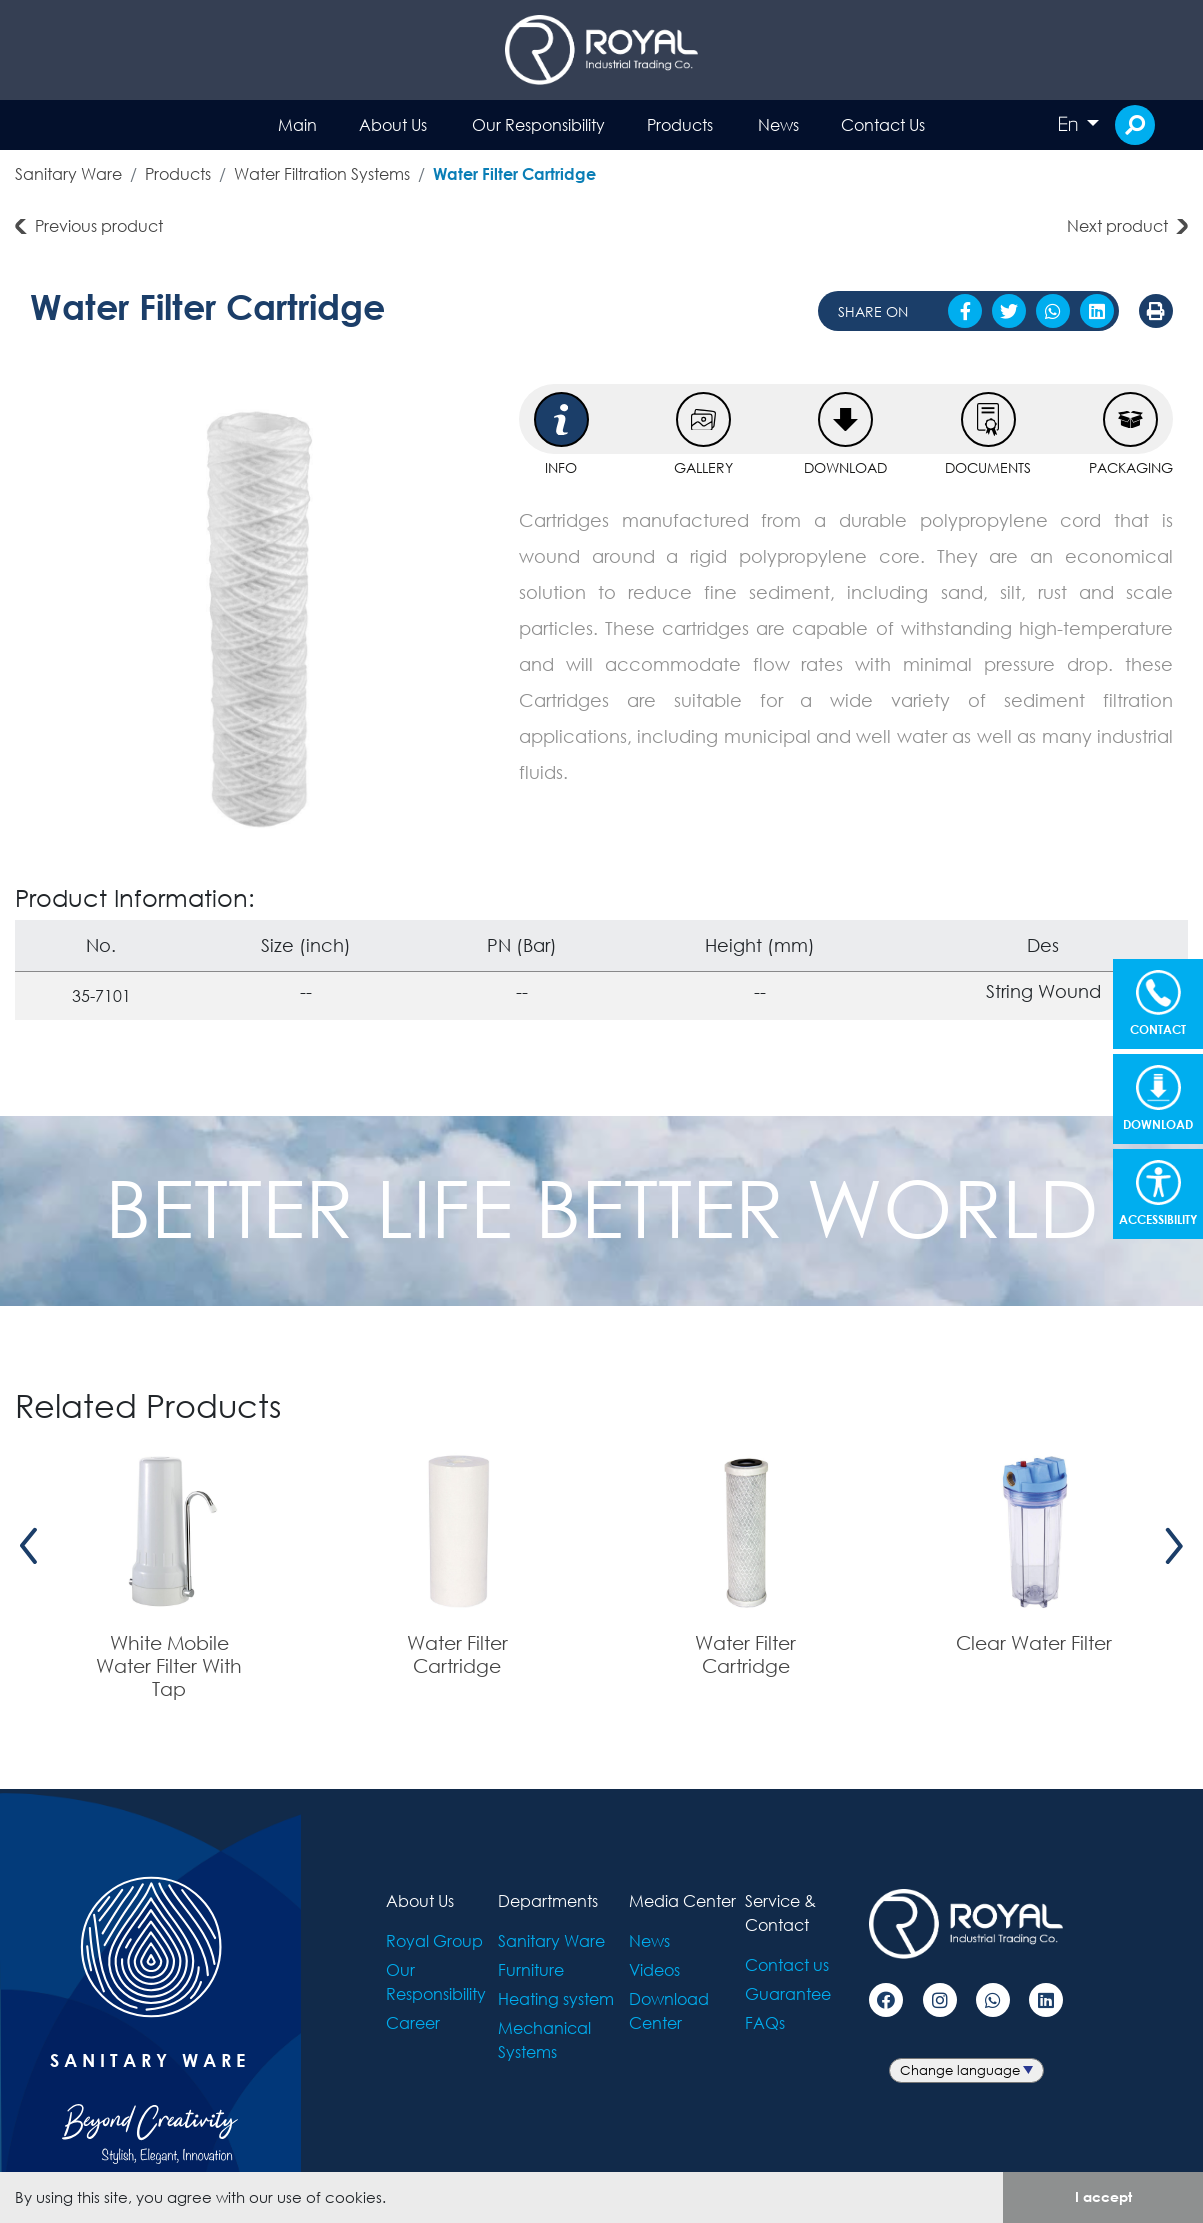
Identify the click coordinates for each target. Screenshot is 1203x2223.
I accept (1103, 2196)
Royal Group (434, 1940)
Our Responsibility (538, 124)
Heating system (556, 1998)
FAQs (765, 2022)
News (778, 124)
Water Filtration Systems (322, 173)
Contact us (787, 1964)
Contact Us (883, 124)
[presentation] (29, 1546)
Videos (654, 1969)
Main (297, 124)
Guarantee (788, 1993)
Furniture (531, 1969)
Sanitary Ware (68, 173)
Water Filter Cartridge (514, 173)
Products (680, 124)
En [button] (1070, 124)
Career (413, 2022)
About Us (393, 124)
